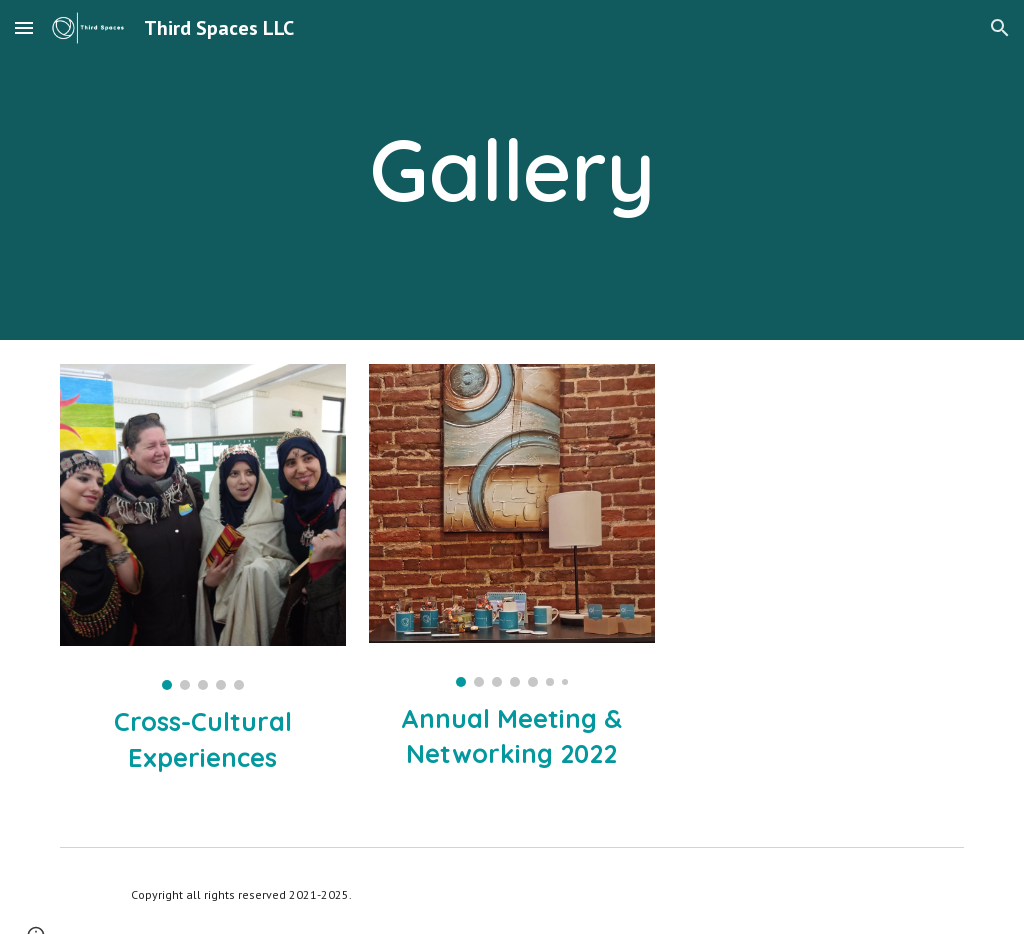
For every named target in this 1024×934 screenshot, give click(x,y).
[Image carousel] (203, 527)
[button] (24, 27)
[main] (511, 169)
